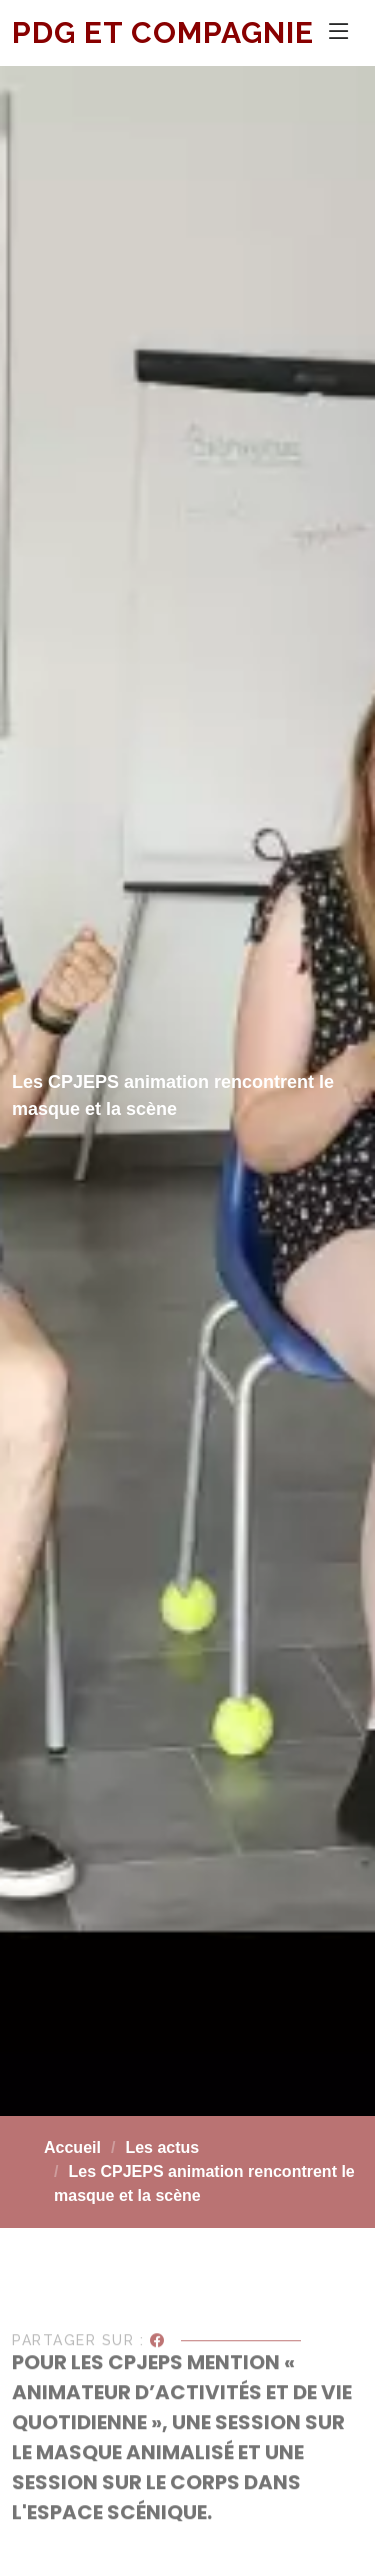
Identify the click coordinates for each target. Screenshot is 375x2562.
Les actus (162, 2147)
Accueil (72, 2147)
